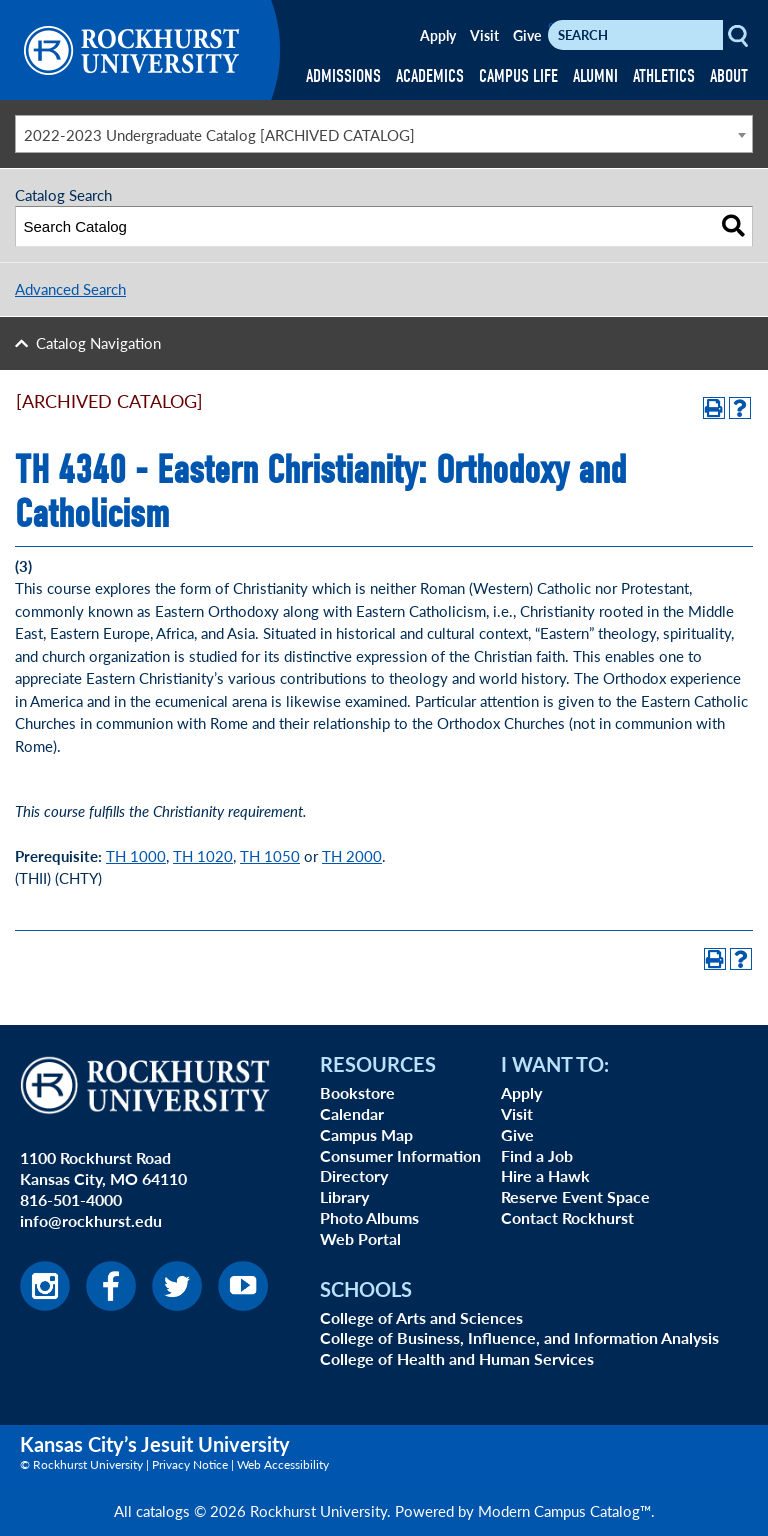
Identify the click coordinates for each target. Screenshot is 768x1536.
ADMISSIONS (343, 76)
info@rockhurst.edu (91, 1220)
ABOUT (729, 76)
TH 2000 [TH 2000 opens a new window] (352, 855)
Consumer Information (400, 1155)
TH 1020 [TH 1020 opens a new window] (203, 855)
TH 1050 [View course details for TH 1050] (270, 855)
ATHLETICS (664, 76)
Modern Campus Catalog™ (564, 1510)
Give (527, 35)
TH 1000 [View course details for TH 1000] (136, 855)
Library (344, 1196)
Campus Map (366, 1134)
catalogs (163, 1510)
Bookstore (357, 1092)
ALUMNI (595, 76)
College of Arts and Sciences (421, 1317)
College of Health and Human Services (457, 1358)
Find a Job (537, 1155)
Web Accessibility (283, 1464)
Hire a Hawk (545, 1175)
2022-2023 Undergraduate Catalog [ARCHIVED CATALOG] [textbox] (219, 134)
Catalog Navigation (98, 342)
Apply (438, 35)
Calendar (352, 1113)
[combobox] (384, 134)
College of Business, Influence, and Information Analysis (519, 1337)
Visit (484, 35)
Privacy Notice (190, 1464)
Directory (354, 1175)
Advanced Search (70, 288)
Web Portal (360, 1238)
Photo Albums (369, 1217)
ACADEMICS (430, 76)
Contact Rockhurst (567, 1217)
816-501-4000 (71, 1199)
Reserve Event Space (575, 1196)
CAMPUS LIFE (518, 76)
